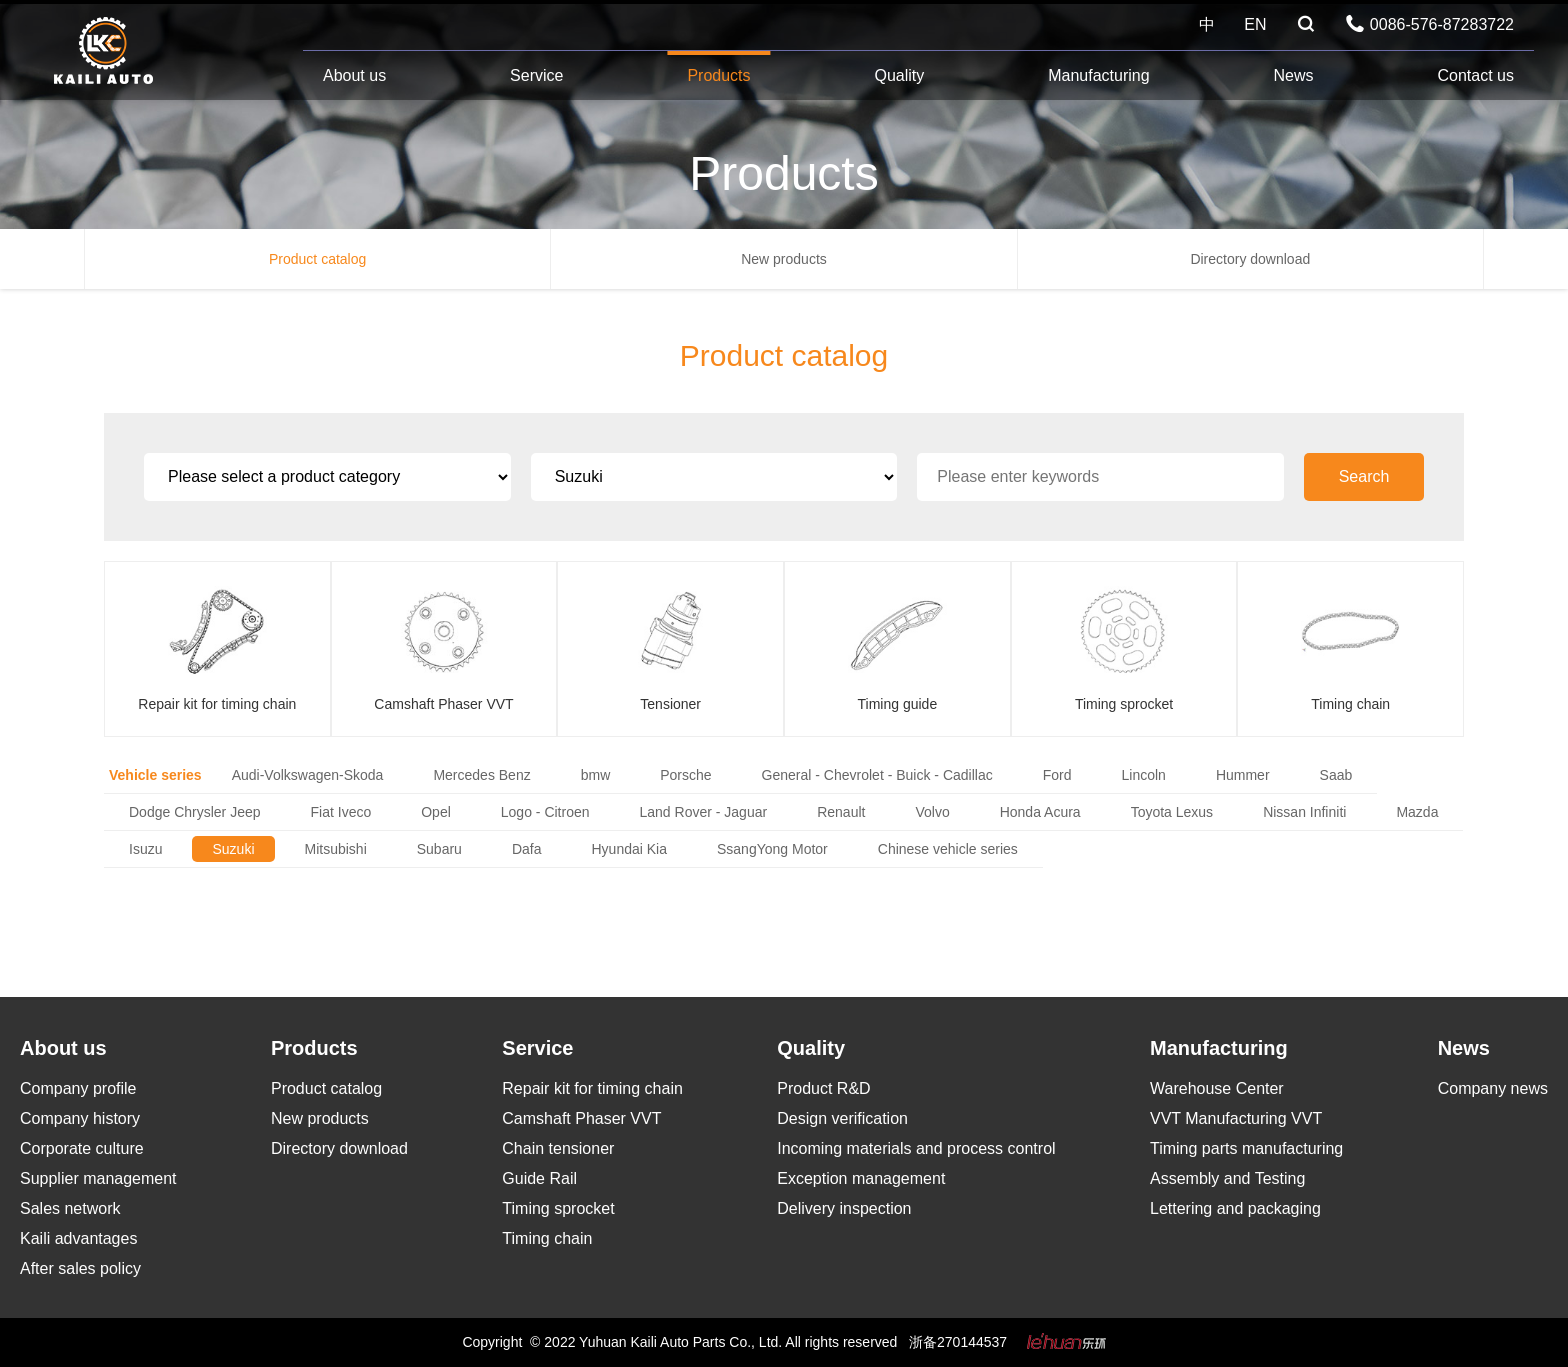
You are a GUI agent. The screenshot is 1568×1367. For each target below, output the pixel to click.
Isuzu (145, 849)
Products (718, 75)
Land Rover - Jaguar (704, 812)
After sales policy (80, 1268)
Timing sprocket (558, 1208)
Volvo (932, 812)
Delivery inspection (844, 1208)
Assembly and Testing (1227, 1178)
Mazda (1417, 812)
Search (1364, 476)
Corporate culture (82, 1148)
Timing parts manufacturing (1246, 1148)
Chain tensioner (558, 1148)
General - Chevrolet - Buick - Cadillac (877, 775)
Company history (80, 1118)
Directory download (1250, 259)
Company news (1493, 1088)
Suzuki (233, 849)
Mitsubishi (336, 849)
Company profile (78, 1088)
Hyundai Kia (629, 849)
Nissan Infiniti (1304, 812)
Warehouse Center (1217, 1088)
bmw (596, 775)
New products (784, 259)
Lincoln (1144, 775)
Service (536, 75)
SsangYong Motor (772, 849)
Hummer (1243, 775)
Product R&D (823, 1088)
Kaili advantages (78, 1238)
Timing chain (547, 1238)
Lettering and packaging (1235, 1208)
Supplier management (98, 1178)
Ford (1057, 775)
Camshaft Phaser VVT (581, 1118)
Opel (436, 812)
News (1294, 75)
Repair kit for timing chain (592, 1088)
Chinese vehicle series (948, 849)
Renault (841, 812)
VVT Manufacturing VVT (1236, 1118)
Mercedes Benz (481, 775)
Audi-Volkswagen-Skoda (308, 775)
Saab (1336, 775)
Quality (899, 75)
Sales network (70, 1208)
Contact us (1475, 75)
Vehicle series (155, 775)
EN (1255, 24)
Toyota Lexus (1172, 812)
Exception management (861, 1178)
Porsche (685, 775)
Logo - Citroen (545, 812)
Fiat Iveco (341, 812)
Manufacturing (1098, 75)
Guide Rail (539, 1178)
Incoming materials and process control (916, 1148)
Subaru (439, 849)
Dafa (527, 849)
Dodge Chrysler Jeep (195, 812)
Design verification (842, 1118)
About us (354, 75)
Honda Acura (1040, 812)
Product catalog (317, 259)
